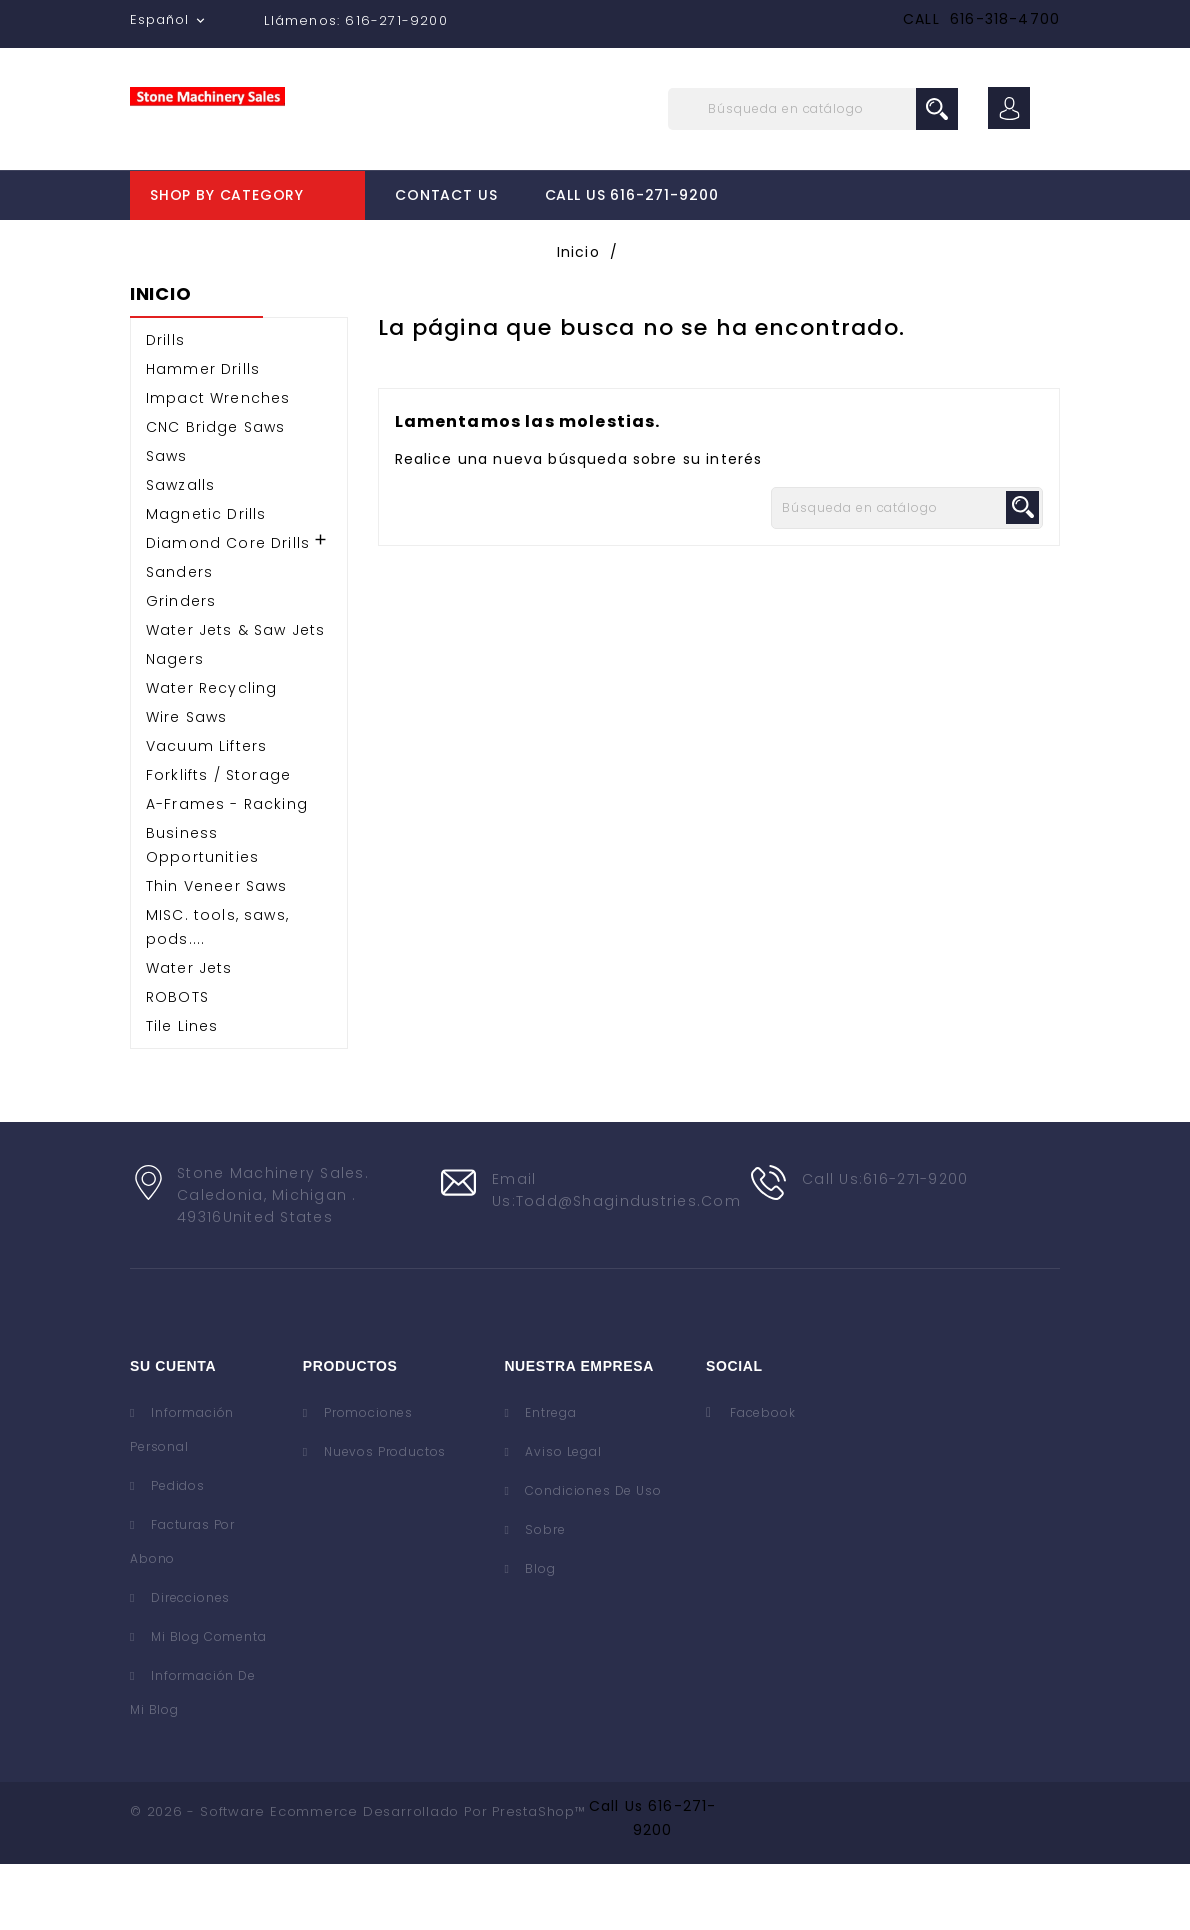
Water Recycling (211, 754)
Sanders (179, 638)
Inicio (160, 361)
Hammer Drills (203, 435)
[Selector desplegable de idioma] (169, 20)
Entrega (549, 1478)
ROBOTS (177, 1063)
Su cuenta (173, 1432)
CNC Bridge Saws (215, 493)
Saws (167, 522)
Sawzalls (180, 551)
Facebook (763, 1478)
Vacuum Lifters (206, 812)
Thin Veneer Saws (217, 952)
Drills (165, 406)
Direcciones (188, 1663)
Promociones (366, 1478)
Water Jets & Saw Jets (235, 696)
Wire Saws (186, 783)
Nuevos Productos (383, 1517)
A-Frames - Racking (227, 870)
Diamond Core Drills (228, 609)
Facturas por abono (182, 1607)
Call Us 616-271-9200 (632, 195)
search (937, 109)
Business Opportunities (202, 911)
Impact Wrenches (218, 464)
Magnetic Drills (206, 580)
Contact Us (446, 195)
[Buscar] (813, 109)
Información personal (182, 1495)
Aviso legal (562, 1517)
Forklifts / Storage (218, 841)
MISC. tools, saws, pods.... (217, 993)
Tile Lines (182, 1092)
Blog (539, 1634)
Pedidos (176, 1551)
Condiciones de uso (592, 1556)
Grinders (181, 667)
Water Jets (189, 1034)
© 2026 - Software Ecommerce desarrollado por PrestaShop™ (358, 1877)
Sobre (544, 1595)
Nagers (175, 725)
